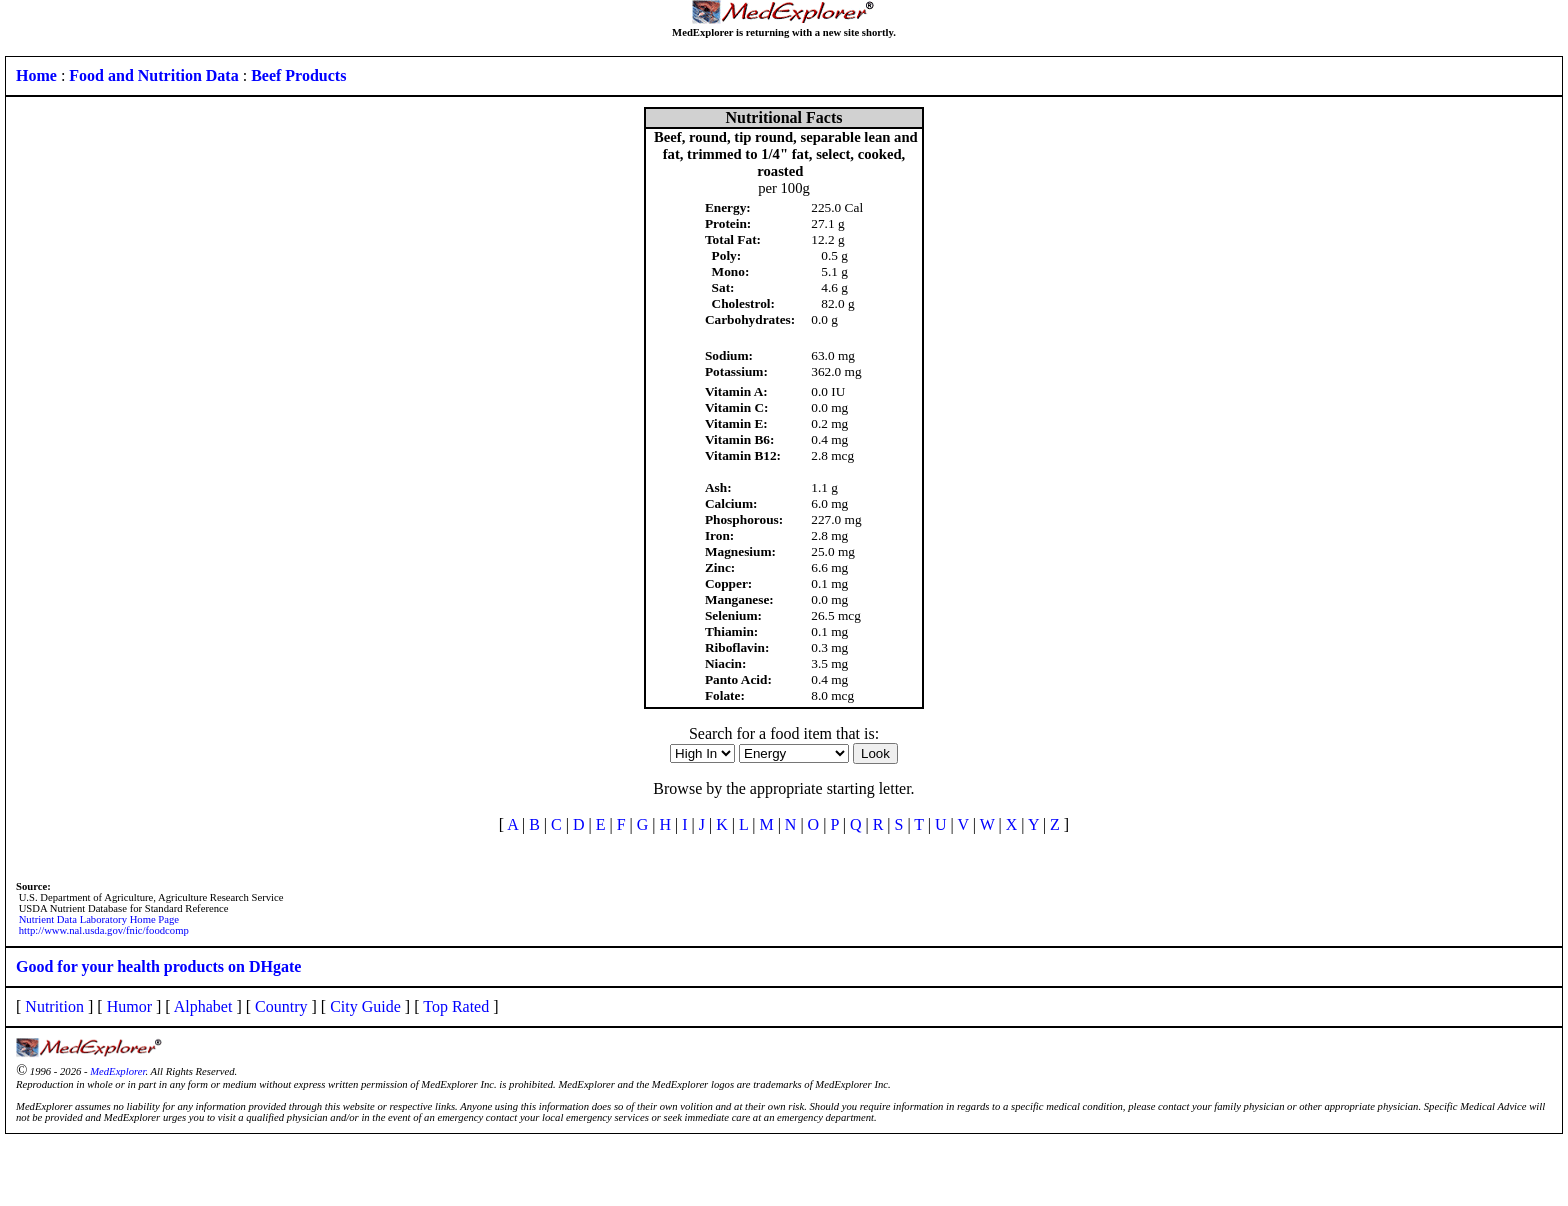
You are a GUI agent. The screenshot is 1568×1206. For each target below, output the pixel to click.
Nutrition (54, 1006)
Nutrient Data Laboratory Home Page (99, 919)
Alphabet (203, 1006)
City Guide (365, 1006)
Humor (129, 1006)
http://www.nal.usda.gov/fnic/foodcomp (104, 930)
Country (281, 1006)
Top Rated (456, 1006)
